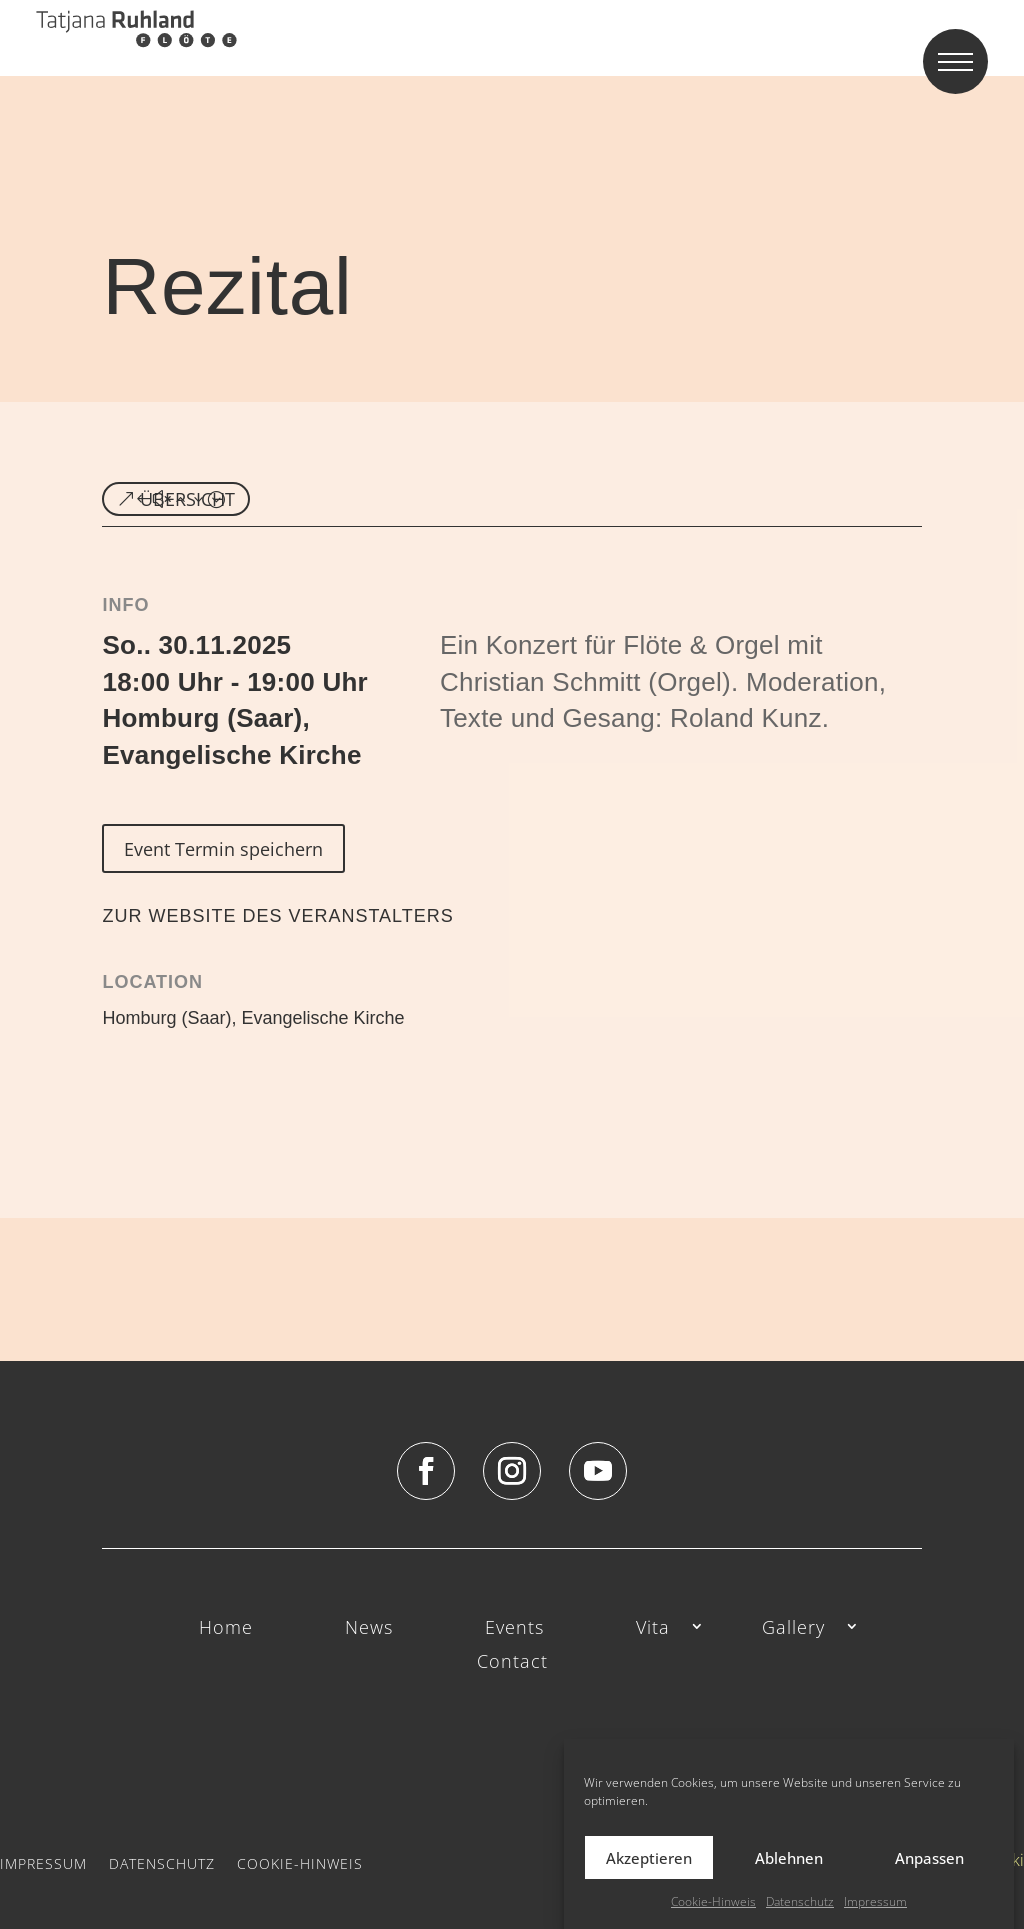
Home (226, 1628)
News (369, 1628)
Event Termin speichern (223, 849)
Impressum (875, 1901)
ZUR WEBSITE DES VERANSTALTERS (277, 916)
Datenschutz (800, 1901)
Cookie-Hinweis (713, 1901)
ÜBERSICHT (187, 499)
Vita (653, 1628)
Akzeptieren (649, 1858)
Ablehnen (789, 1858)
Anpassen (929, 1858)
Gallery (793, 1628)
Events (514, 1628)
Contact (512, 1662)
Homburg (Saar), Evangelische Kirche (253, 1018)
